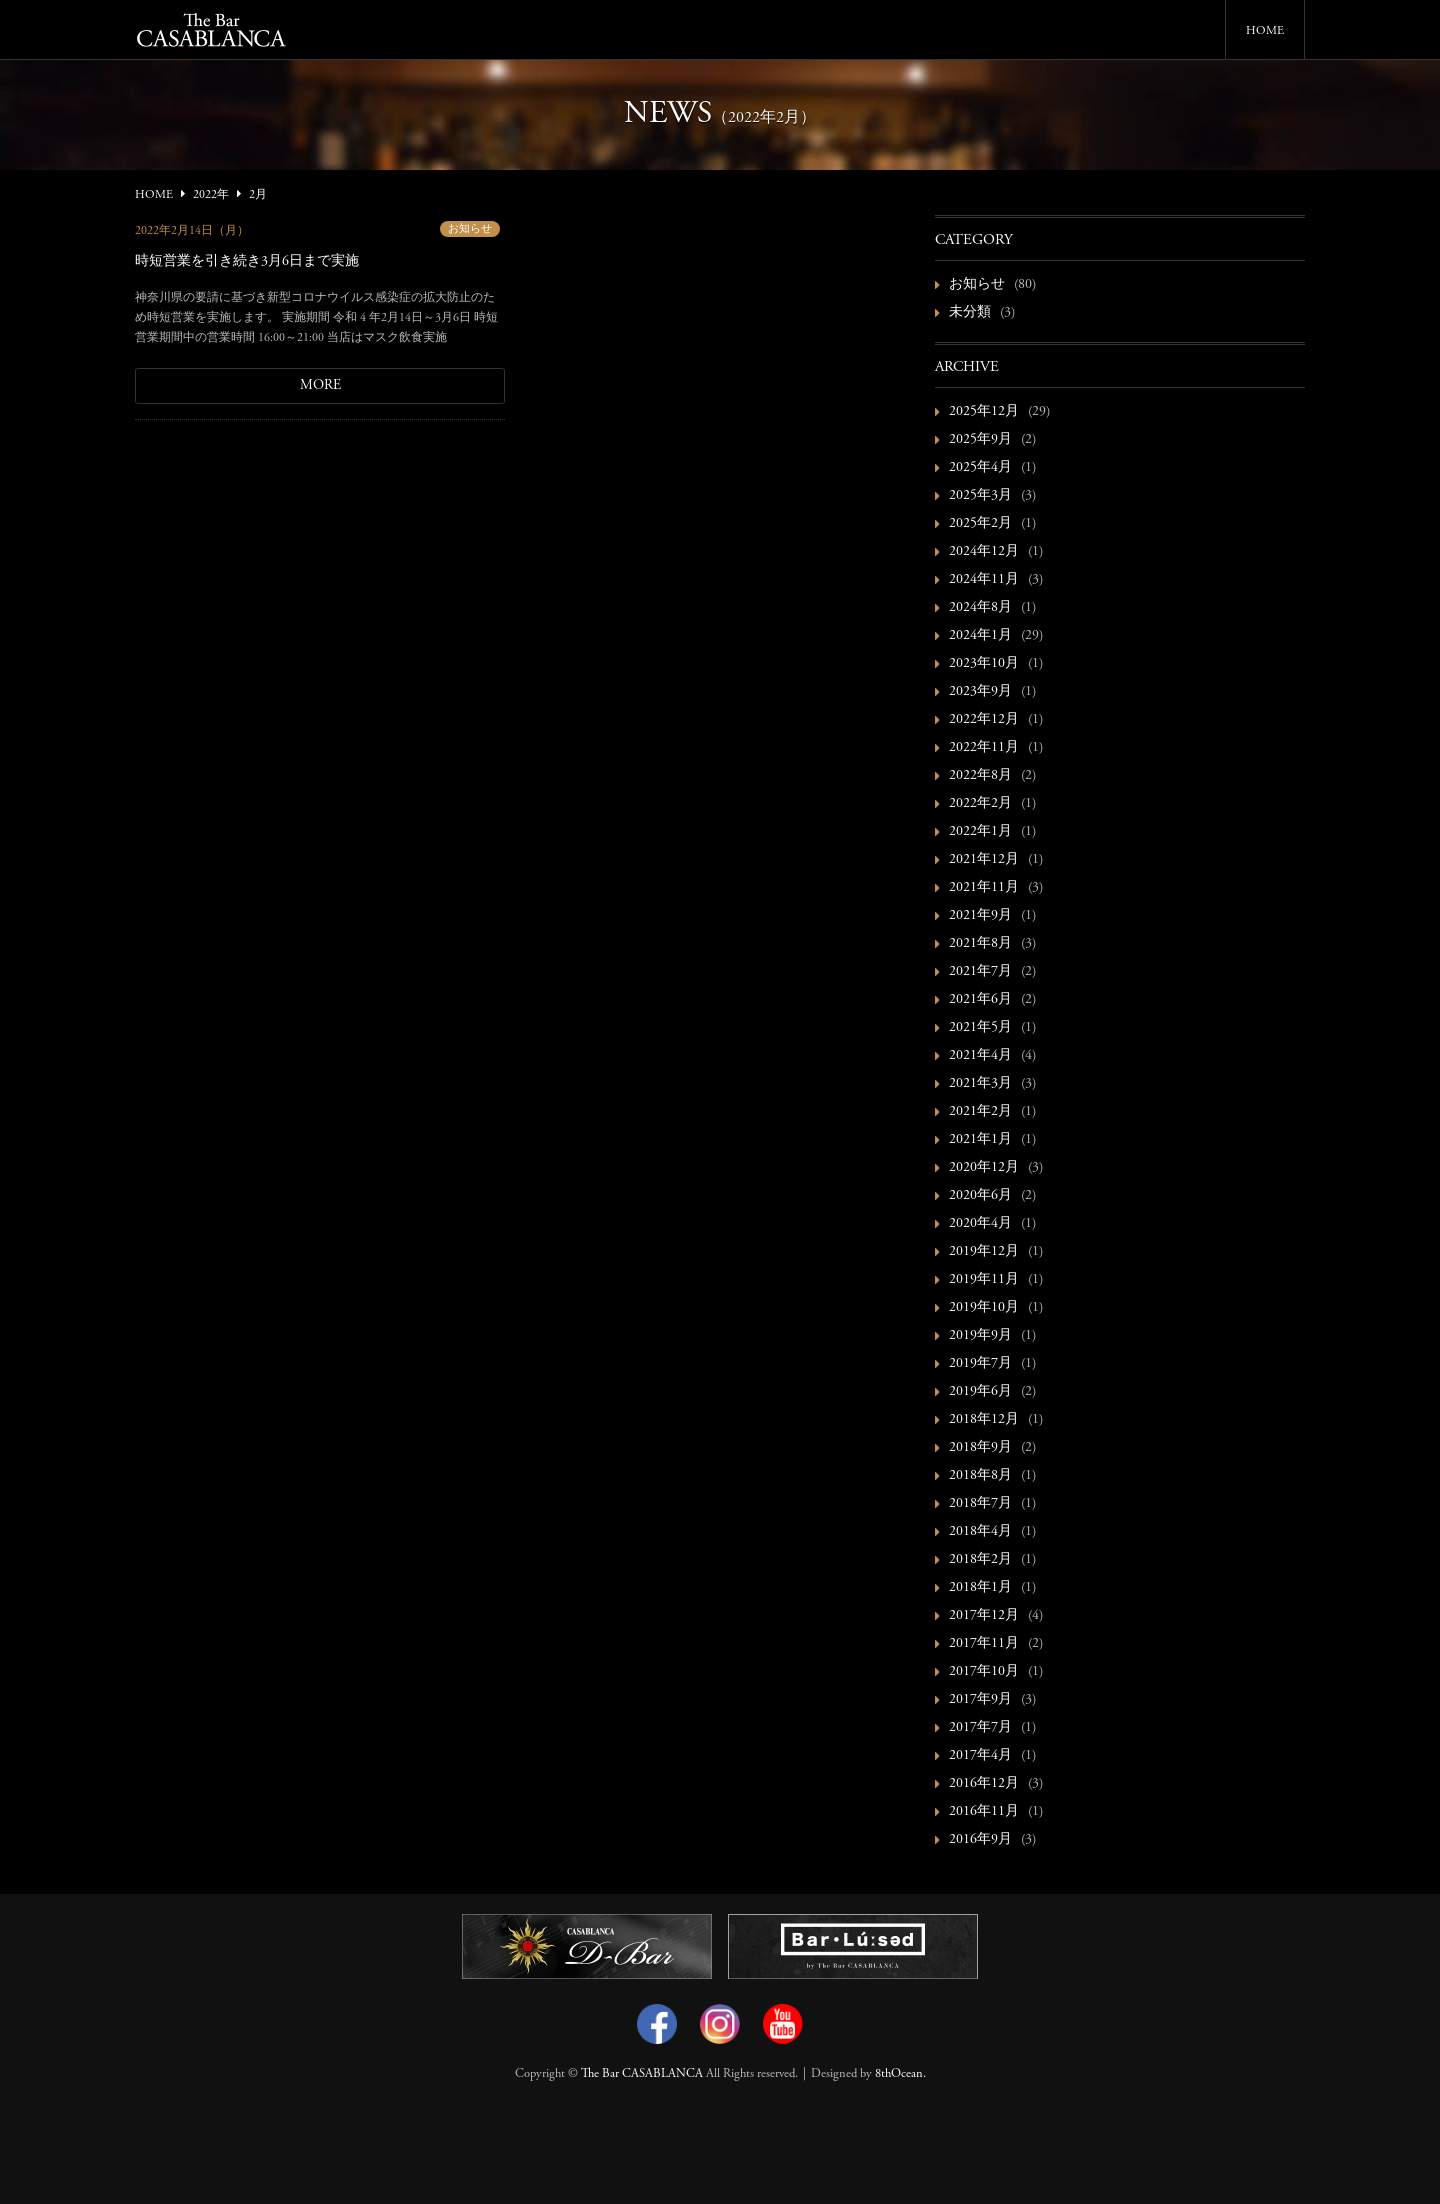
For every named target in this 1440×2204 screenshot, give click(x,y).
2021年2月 (980, 1112)
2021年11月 (984, 888)
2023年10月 (984, 664)
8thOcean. (900, 2074)
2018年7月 (980, 1504)
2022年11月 (984, 748)
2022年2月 (980, 804)
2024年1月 (980, 636)
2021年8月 (980, 944)
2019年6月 (980, 1392)
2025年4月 (980, 468)
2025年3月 (980, 496)
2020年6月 (980, 1196)
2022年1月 (980, 832)
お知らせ (470, 229)
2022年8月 (980, 776)
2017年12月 (984, 1616)
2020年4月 (980, 1224)
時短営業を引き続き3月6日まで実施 (247, 262)
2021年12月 (984, 860)
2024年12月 (984, 552)
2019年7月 (980, 1364)
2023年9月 (980, 692)
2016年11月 (984, 1812)
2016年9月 (980, 1840)
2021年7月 (980, 972)
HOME (1265, 31)
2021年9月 (980, 916)
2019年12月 (984, 1252)
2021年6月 (980, 1000)
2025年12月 (984, 412)
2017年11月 (984, 1644)
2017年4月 (980, 1756)
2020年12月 (984, 1168)
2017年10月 (984, 1672)
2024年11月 (984, 580)
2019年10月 (984, 1308)
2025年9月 (980, 440)
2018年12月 (984, 1420)
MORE (320, 386)
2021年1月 (980, 1140)
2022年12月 (984, 720)
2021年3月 (980, 1084)
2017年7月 (980, 1728)
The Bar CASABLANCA (642, 2074)
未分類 (970, 313)
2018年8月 (980, 1476)
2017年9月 (980, 1700)
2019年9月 (980, 1336)
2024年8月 (980, 608)
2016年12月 (984, 1784)
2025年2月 (980, 524)
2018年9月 (980, 1448)
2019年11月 (984, 1280)
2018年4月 (980, 1532)
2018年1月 (980, 1588)
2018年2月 (980, 1560)
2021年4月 (980, 1056)
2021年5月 (980, 1028)
